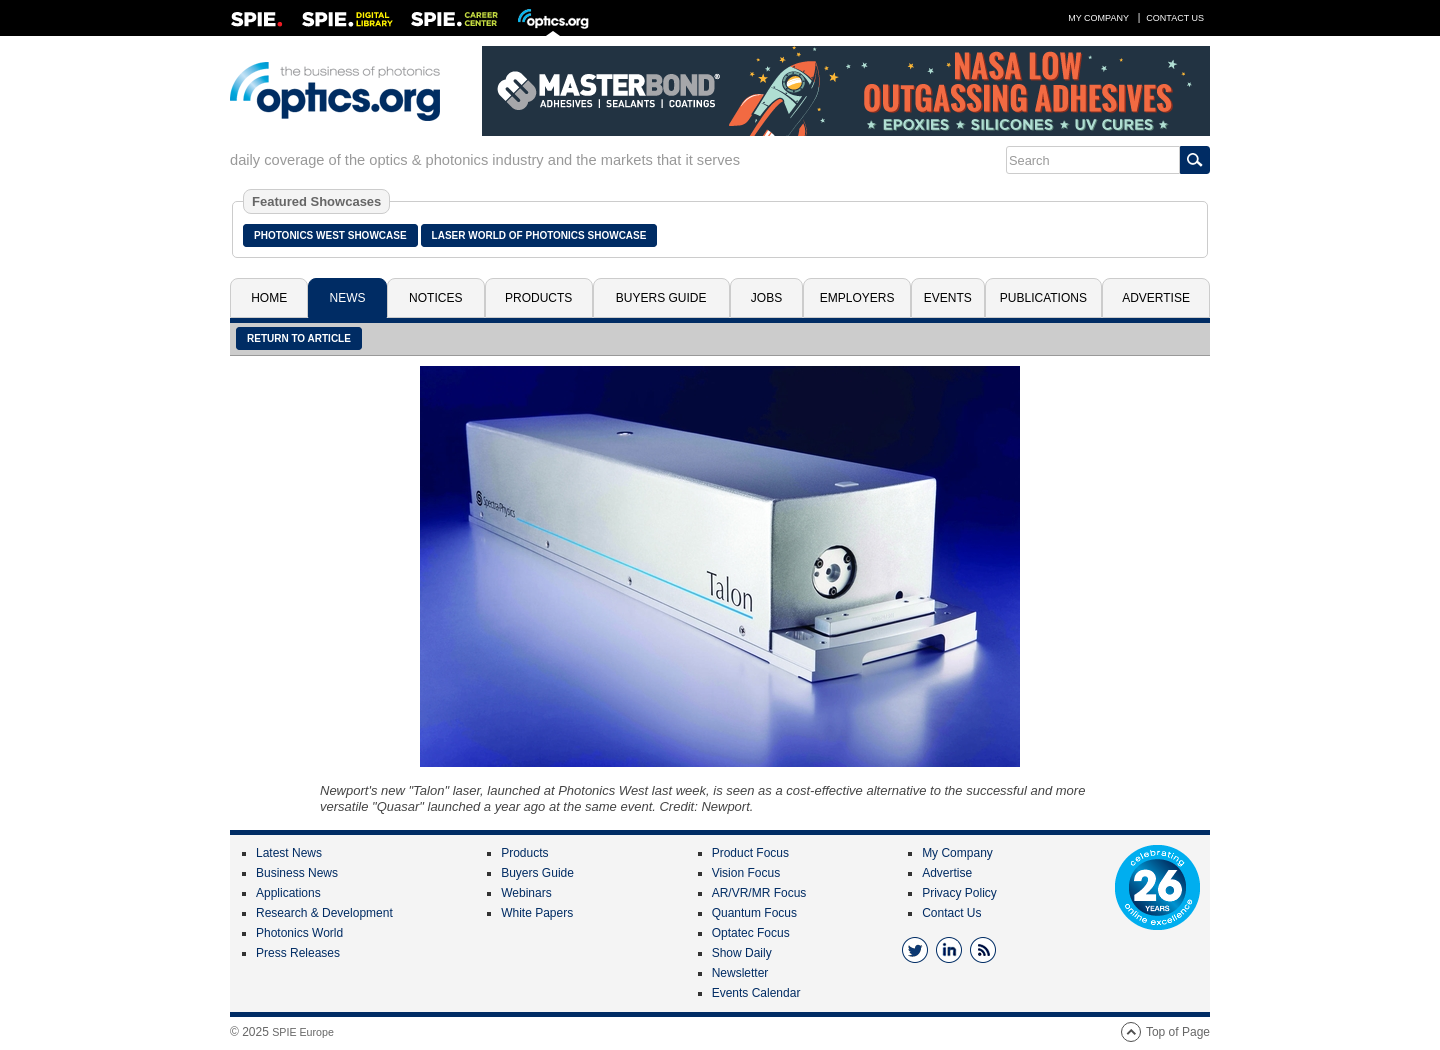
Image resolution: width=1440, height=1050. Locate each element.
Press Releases (298, 953)
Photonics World (299, 933)
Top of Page (1178, 1032)
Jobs (766, 298)
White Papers (537, 913)
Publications (1043, 298)
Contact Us (1175, 18)
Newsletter (740, 973)
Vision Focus (746, 873)
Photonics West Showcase (330, 235)
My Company (1098, 18)
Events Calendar (756, 993)
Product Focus (750, 853)
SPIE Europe (303, 1032)
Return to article (299, 338)
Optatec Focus (751, 933)
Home (269, 298)
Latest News (289, 853)
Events (948, 298)
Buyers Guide (661, 298)
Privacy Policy (959, 893)
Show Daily (742, 953)
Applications (288, 893)
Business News (297, 873)
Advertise (1156, 298)
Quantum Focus (754, 913)
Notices (435, 298)
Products (538, 298)
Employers (857, 298)
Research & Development (324, 913)
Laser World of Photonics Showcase (539, 235)
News (348, 298)
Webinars (526, 893)
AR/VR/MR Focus (759, 893)
